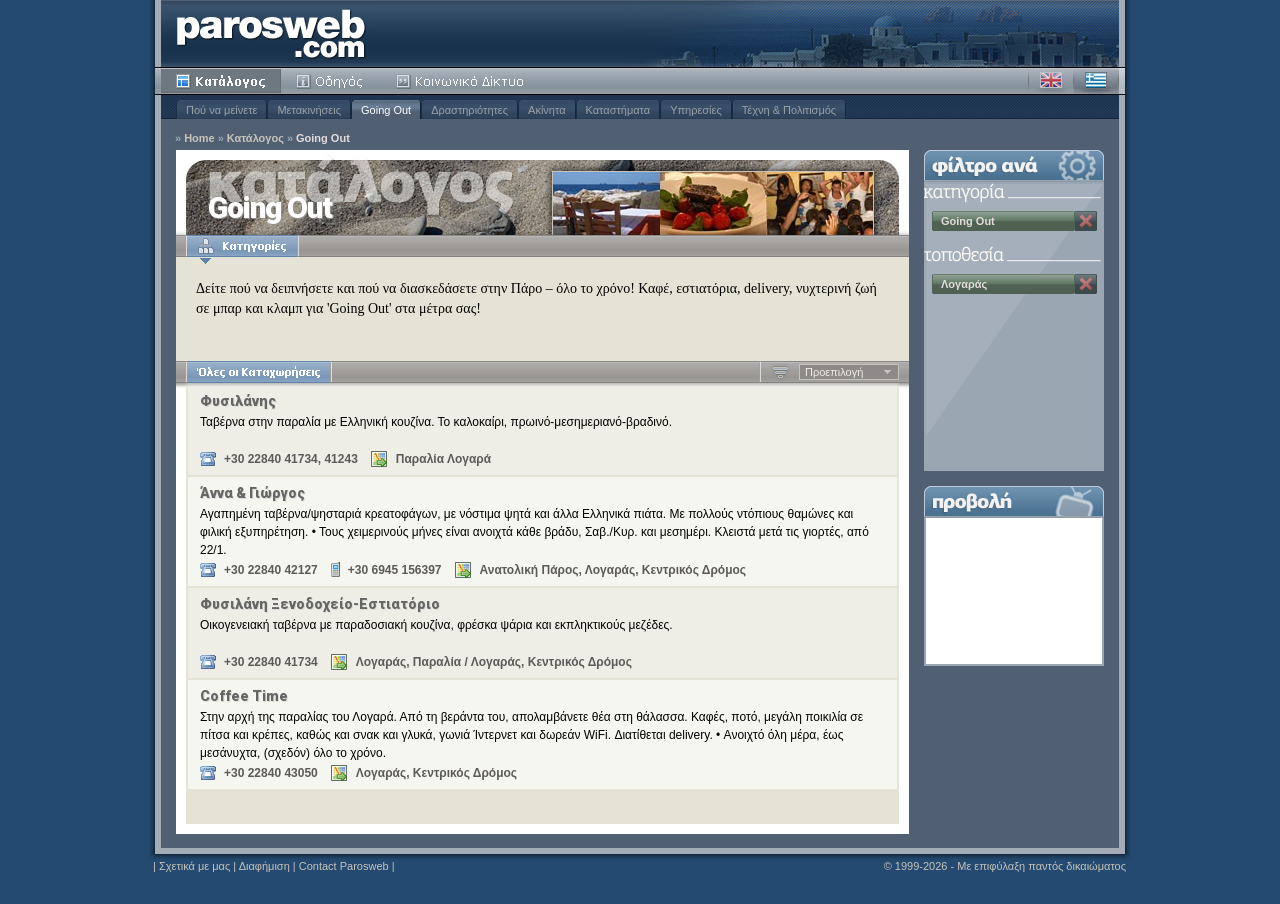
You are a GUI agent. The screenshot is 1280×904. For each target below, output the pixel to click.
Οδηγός (331, 81)
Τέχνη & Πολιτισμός (789, 110)
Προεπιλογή (834, 372)
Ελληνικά (1096, 81)
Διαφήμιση (264, 866)
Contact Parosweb (344, 866)
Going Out (386, 110)
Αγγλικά (1051, 81)
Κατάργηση (1086, 221)
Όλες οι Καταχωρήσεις (258, 372)
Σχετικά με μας (194, 866)
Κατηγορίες (242, 246)
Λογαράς (964, 284)
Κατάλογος (221, 81)
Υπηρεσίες (696, 110)
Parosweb (271, 33)
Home (199, 138)
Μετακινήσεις (309, 110)
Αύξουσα (780, 372)
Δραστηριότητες (469, 110)
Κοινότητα (463, 81)
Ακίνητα (546, 110)
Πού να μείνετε (221, 110)
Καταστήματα (618, 110)
